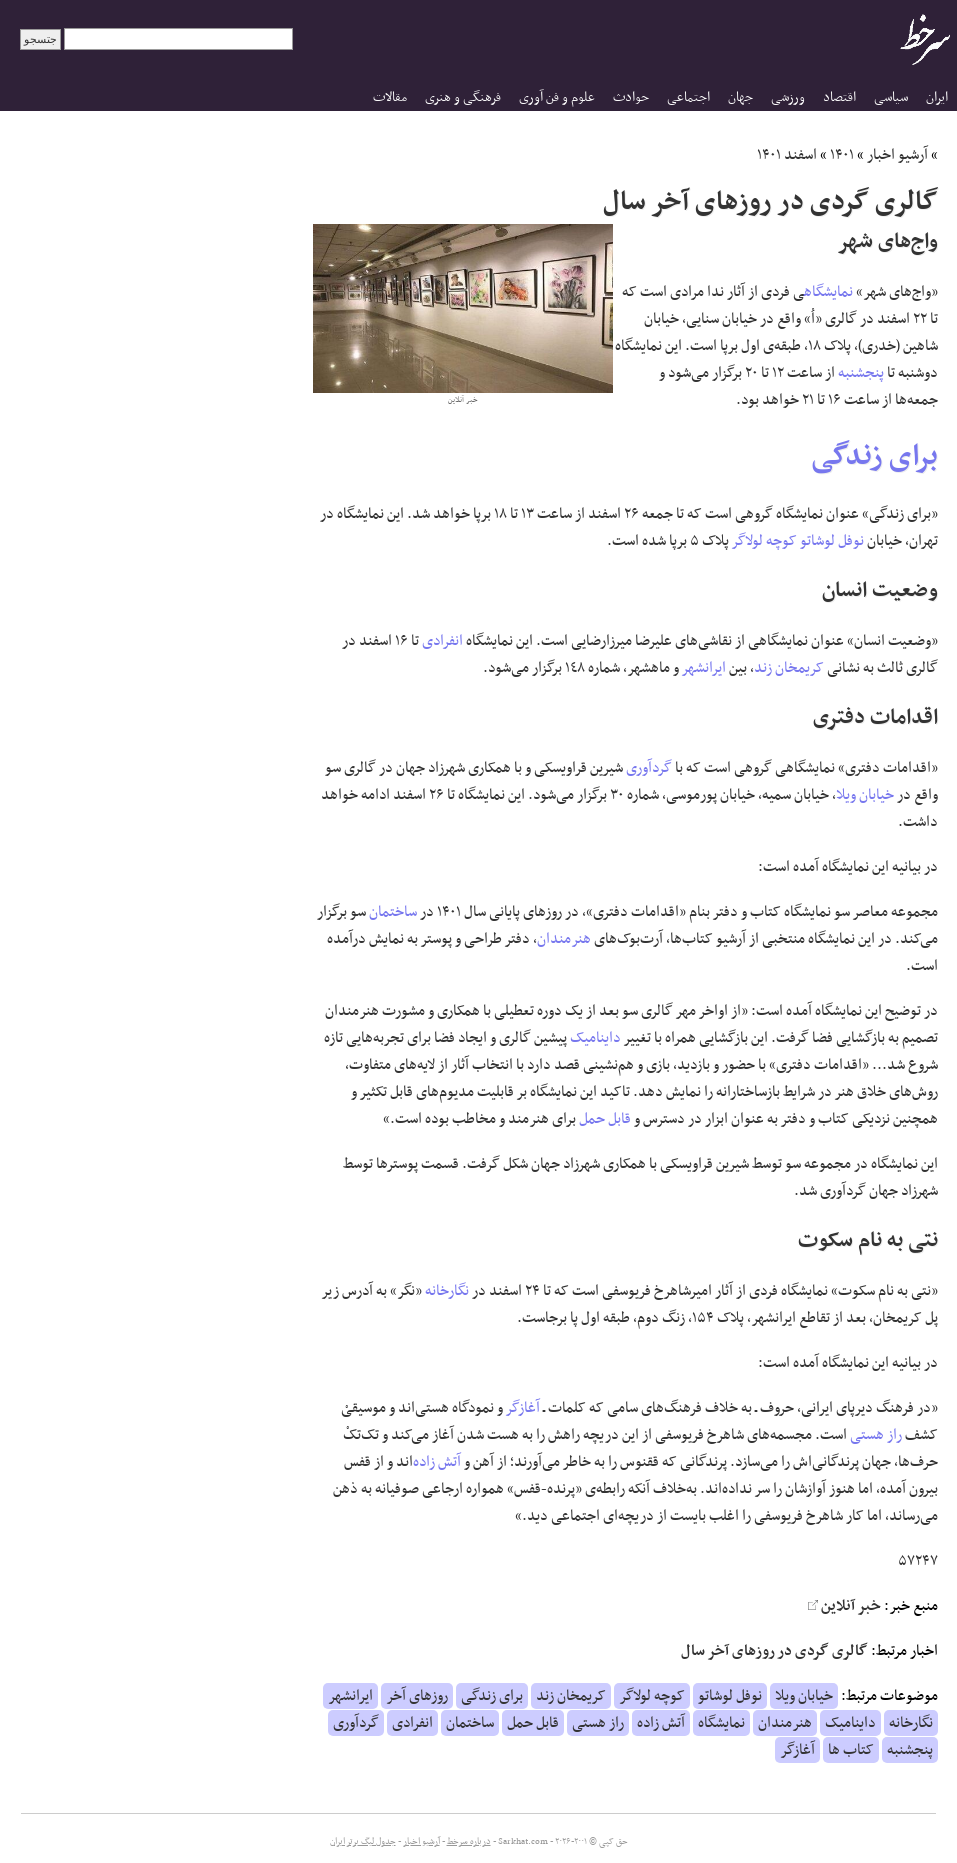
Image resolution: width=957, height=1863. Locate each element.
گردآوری (649, 768)
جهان (740, 97)
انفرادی (442, 641)
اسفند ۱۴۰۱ (787, 155)
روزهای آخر (417, 1696)
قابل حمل (605, 1119)
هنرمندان (564, 939)
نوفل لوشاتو (832, 541)
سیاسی (891, 97)
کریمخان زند (789, 668)
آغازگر (523, 1408)
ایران (937, 97)
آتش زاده (437, 1462)
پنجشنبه (861, 373)
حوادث (631, 97)
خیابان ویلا (865, 795)
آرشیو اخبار (897, 155)
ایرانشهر (704, 668)
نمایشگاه (828, 292)
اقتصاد (839, 97)
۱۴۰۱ (842, 155)
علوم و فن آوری (557, 97)
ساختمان (393, 912)
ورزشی (788, 97)
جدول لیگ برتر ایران (363, 1842)
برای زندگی (874, 457)
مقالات (390, 97)
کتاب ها (851, 1750)
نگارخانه (447, 1291)
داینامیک (595, 1038)
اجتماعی (688, 97)
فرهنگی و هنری (463, 97)
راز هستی (876, 1435)
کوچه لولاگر (764, 541)
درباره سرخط (469, 1842)
